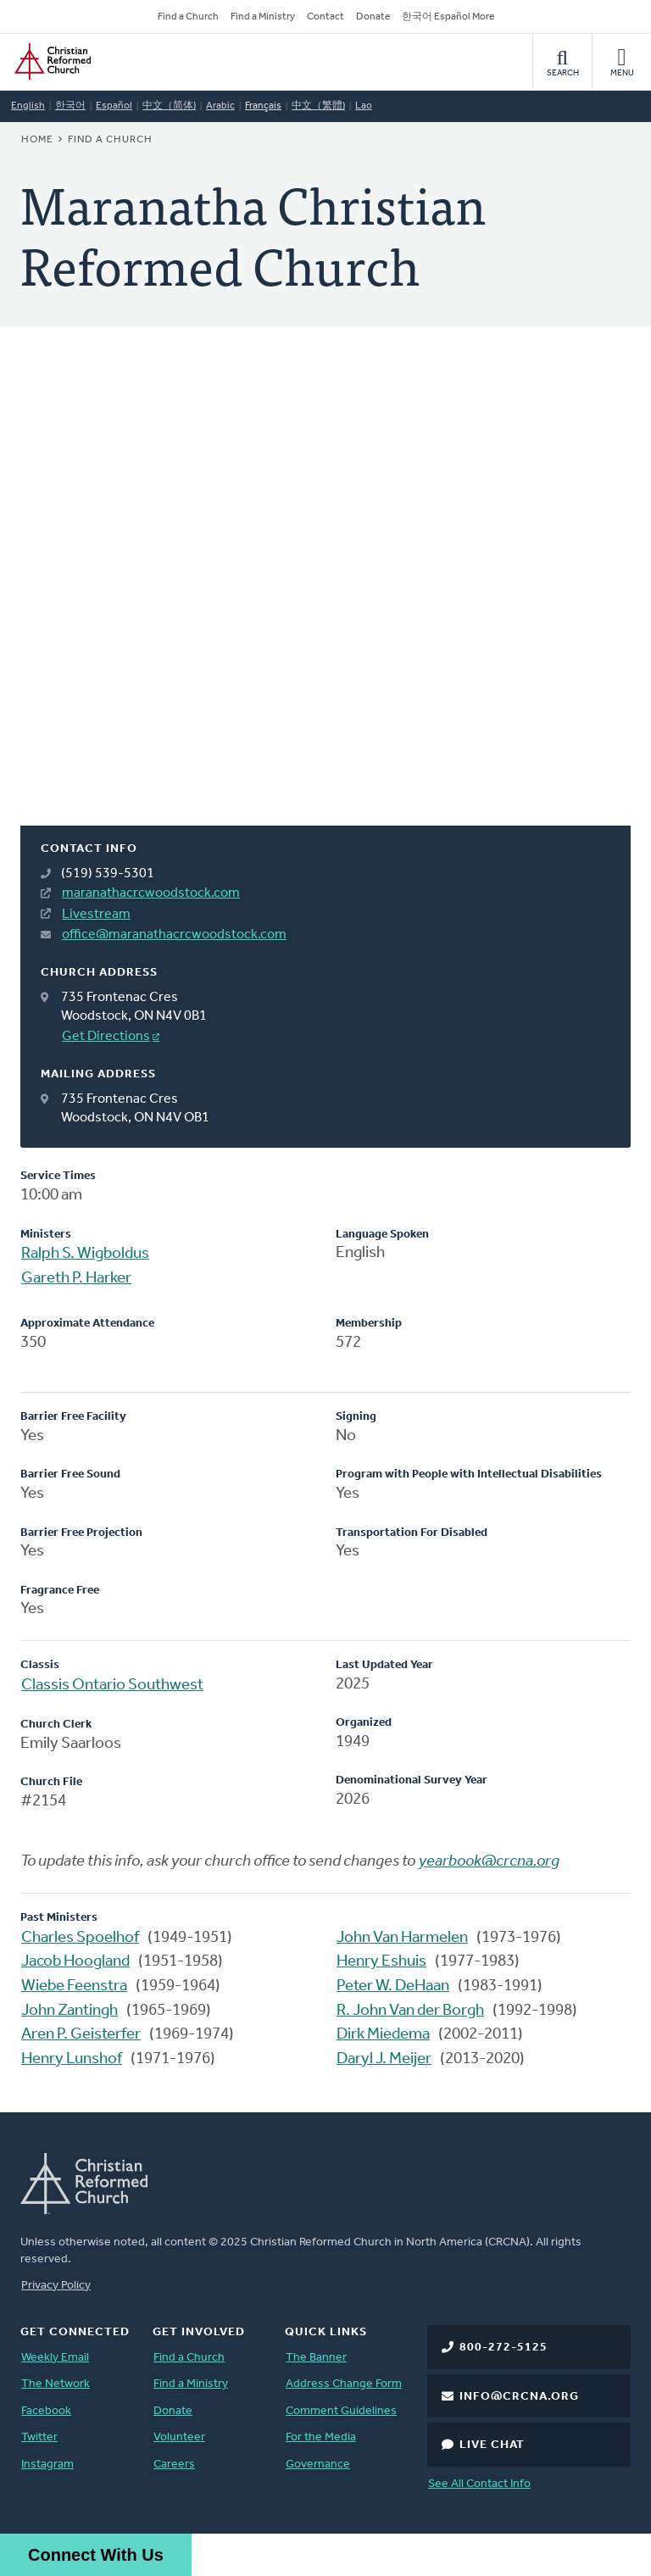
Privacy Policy (56, 2285)
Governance (318, 2464)
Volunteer (179, 2437)
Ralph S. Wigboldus (85, 1254)
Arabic (220, 106)
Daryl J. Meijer (384, 2059)
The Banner (316, 2357)
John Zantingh (69, 2011)
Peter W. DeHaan (393, 1986)
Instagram (47, 2464)
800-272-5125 (503, 2347)
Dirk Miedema (383, 2035)
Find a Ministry (263, 17)
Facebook (46, 2411)
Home (37, 140)
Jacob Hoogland (75, 1962)
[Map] (325, 597)
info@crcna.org (519, 2396)
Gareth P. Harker (76, 1279)
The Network (55, 2384)
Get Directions (106, 1036)
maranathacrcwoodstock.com (151, 893)
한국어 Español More (448, 17)
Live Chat (492, 2445)
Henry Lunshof (71, 2059)
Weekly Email (55, 2357)
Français (263, 106)
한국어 (70, 106)
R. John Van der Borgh (410, 2011)
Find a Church (188, 17)
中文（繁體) (318, 106)
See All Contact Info (479, 2484)
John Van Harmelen (402, 1938)
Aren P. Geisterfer (81, 2035)
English (28, 106)
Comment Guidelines (341, 2411)
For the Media (321, 2437)
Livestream (96, 914)
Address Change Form (344, 2384)
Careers (174, 2464)
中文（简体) (169, 106)
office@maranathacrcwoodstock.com (174, 935)
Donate (373, 17)
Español (114, 106)
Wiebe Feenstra (74, 1986)
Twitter (39, 2437)
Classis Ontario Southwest (112, 1685)
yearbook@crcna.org (489, 1862)
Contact (325, 17)
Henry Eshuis (381, 1962)
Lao (363, 106)
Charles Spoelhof (80, 1938)
